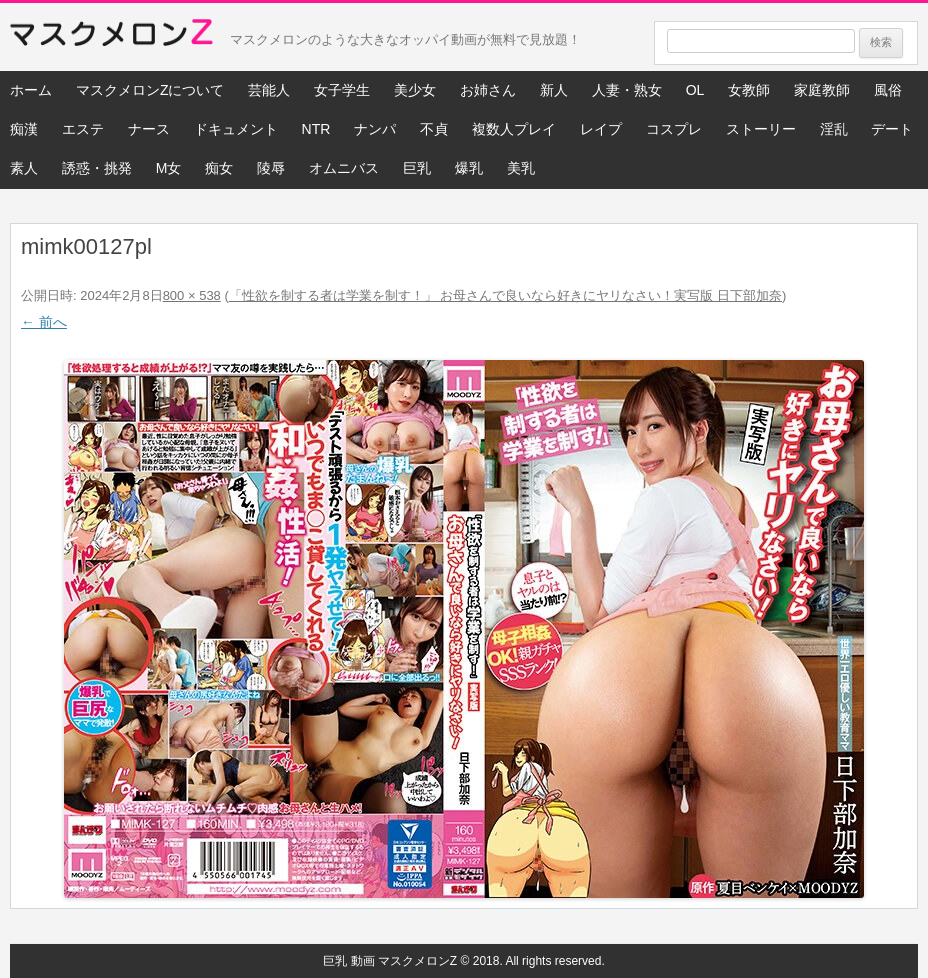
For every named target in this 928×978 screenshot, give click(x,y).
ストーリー (761, 129)
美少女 (415, 90)
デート (892, 129)
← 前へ (44, 322)
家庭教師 (822, 90)
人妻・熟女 (627, 90)
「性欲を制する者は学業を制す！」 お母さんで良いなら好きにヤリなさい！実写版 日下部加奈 (505, 295)
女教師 (749, 90)
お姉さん (488, 90)
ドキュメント (236, 129)
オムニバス (344, 168)
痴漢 (24, 129)
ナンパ (375, 129)
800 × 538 (192, 295)
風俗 (888, 90)
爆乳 (469, 168)
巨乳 (417, 168)
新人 (554, 90)
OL (695, 90)
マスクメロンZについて (150, 90)
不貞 (434, 129)
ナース (149, 129)
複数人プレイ (514, 129)
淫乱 (834, 129)
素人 (24, 168)
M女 (169, 168)
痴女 (219, 168)
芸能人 (269, 90)
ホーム (31, 90)
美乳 (521, 168)
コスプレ (674, 129)
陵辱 (271, 168)
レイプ (601, 129)
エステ (83, 129)
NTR (316, 129)
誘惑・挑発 (97, 168)
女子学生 (342, 90)
